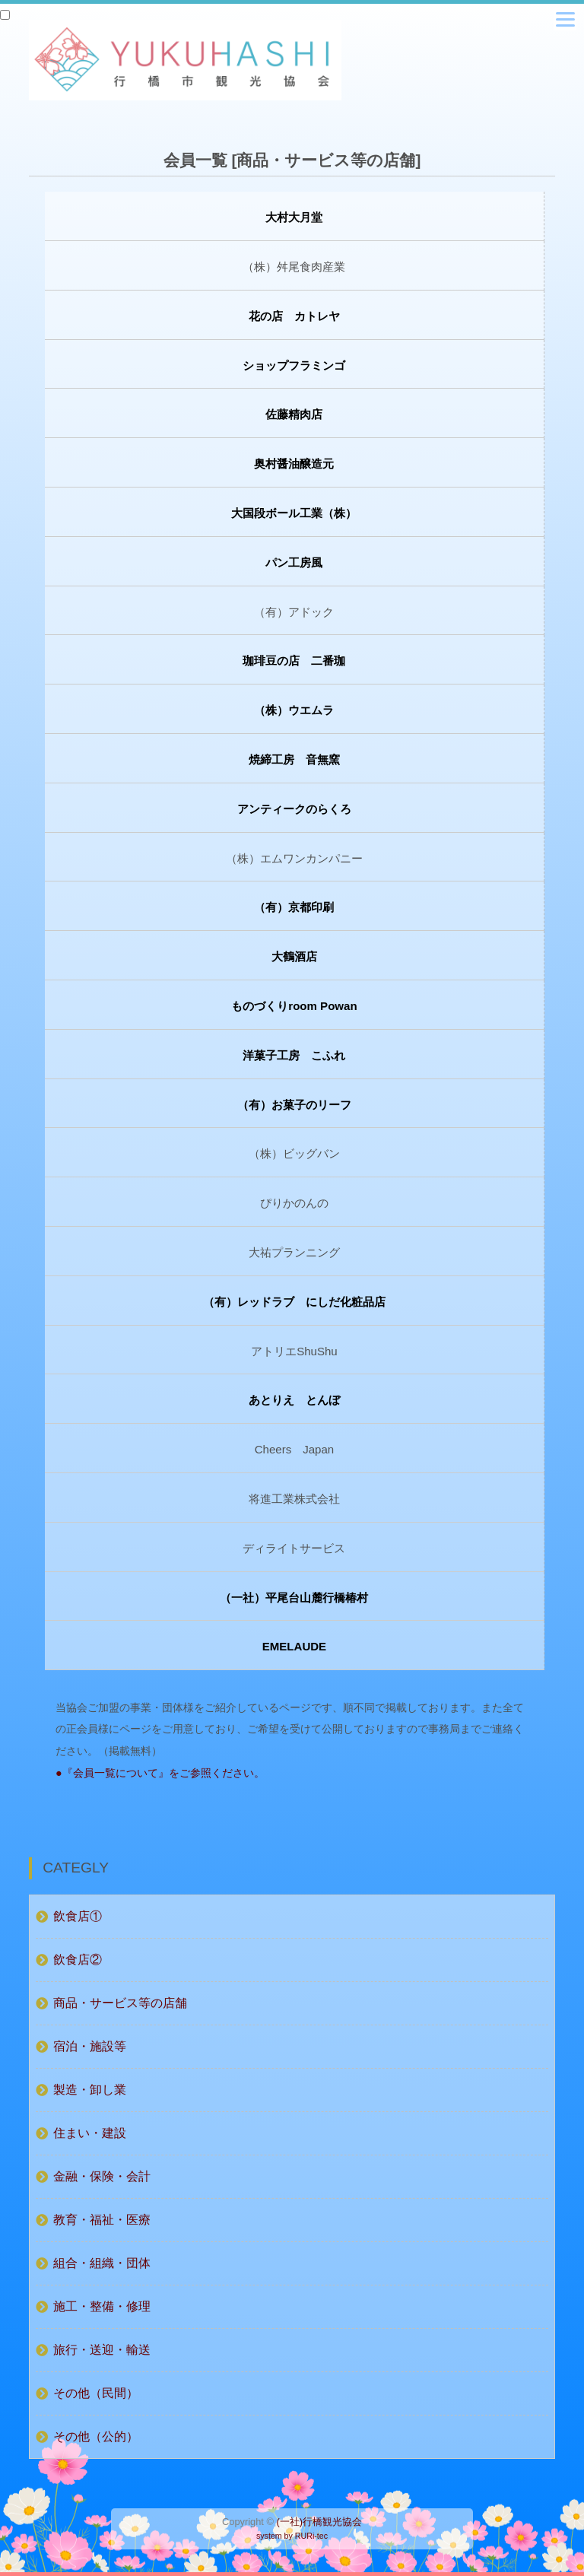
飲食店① (77, 1916)
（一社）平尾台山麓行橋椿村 (294, 1597)
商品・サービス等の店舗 (120, 2002)
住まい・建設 (89, 2133)
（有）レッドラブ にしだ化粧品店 (294, 1301)
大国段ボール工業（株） (294, 513)
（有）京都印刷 (294, 906)
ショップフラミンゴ (294, 365)
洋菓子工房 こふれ (294, 1055)
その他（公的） (95, 2436)
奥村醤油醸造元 (294, 463)
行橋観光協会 (178, 59)
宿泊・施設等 (89, 2046)
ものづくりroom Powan (294, 1005)
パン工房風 (293, 562)
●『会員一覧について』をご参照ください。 (160, 1773)
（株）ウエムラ (294, 710)
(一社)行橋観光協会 (319, 2521)
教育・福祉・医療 (102, 2219)
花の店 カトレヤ (294, 316)
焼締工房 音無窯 (294, 759)
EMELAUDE (294, 1646)
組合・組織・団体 (102, 2263)
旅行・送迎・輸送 (102, 2349)
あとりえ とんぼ (294, 1399)
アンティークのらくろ (294, 808)
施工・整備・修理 (102, 2306)
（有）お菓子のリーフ (294, 1104)
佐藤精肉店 (293, 414)
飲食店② (77, 1959)
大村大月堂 (293, 217)
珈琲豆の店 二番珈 (294, 660)
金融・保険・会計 (102, 2176)
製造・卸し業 (89, 2089)
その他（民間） (95, 2393)
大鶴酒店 (294, 956)
